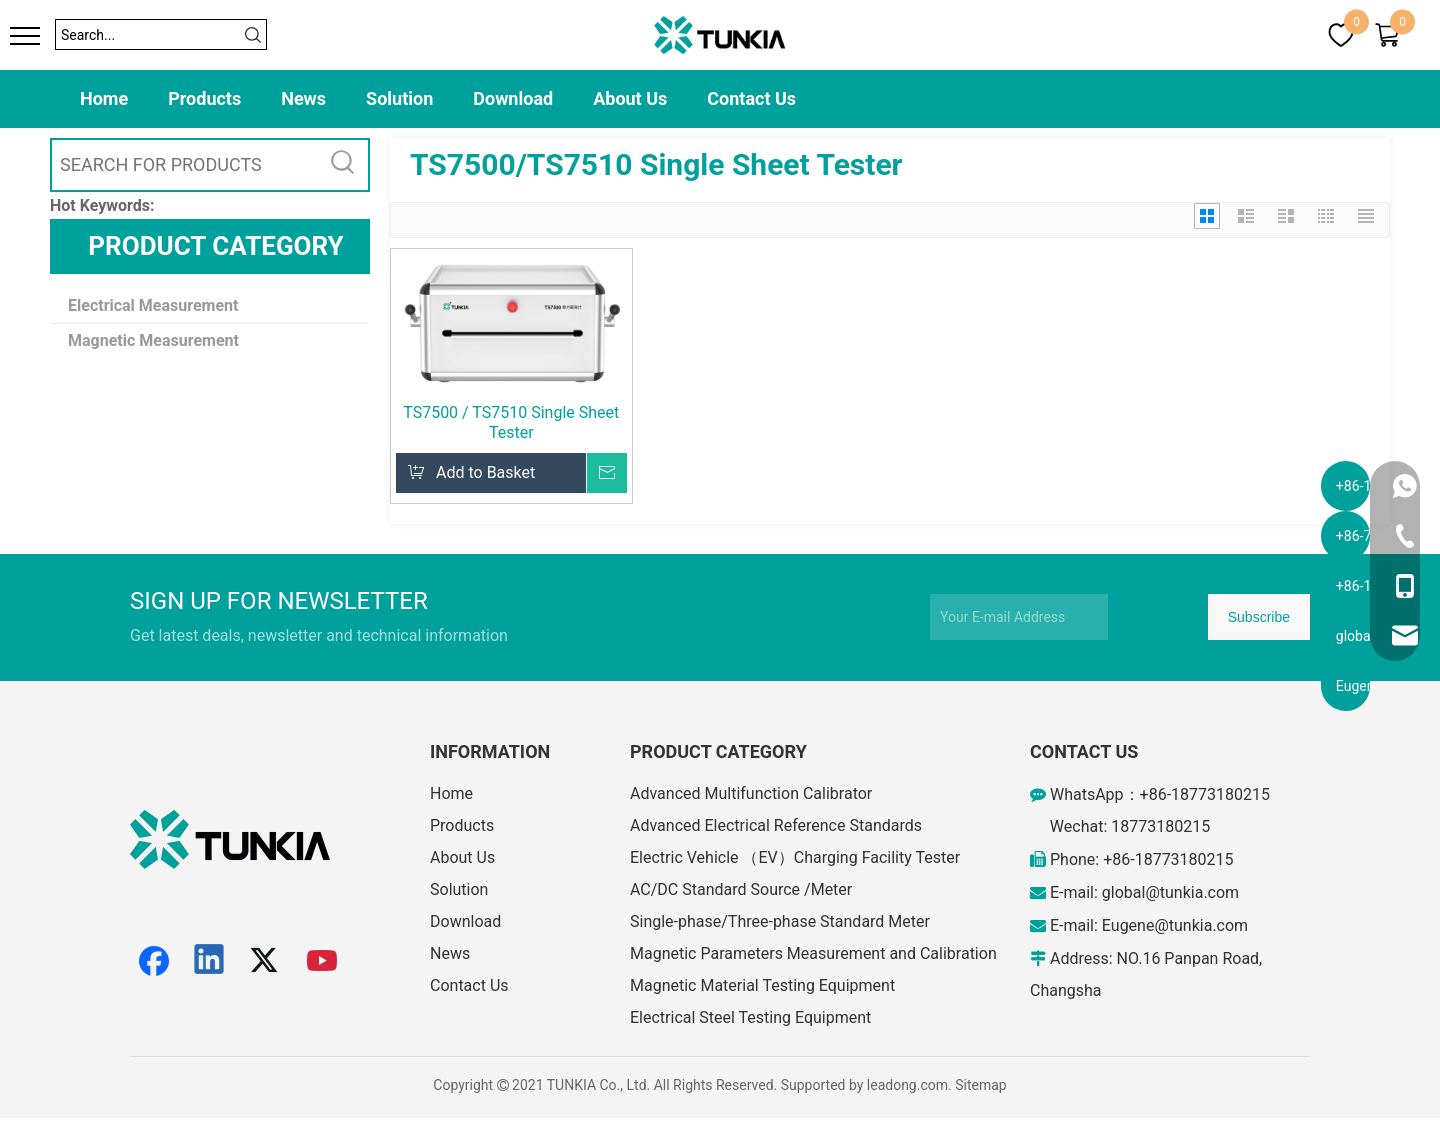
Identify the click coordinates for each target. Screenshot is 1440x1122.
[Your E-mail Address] (1019, 617)
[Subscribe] (1259, 617)
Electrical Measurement (153, 305)
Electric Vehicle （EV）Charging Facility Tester (795, 857)
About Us (630, 98)
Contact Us (751, 98)
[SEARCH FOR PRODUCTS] (185, 165)
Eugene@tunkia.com (1175, 925)
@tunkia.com (1192, 892)
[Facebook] (154, 961)
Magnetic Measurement (153, 340)
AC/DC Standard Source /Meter (741, 889)
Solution (399, 98)
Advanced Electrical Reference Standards (776, 825)
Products (204, 98)
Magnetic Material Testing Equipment (762, 985)
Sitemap (980, 1085)
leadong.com (907, 1085)
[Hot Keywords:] (343, 165)
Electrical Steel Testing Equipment (750, 1017)
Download (513, 98)
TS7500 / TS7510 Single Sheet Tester (511, 422)
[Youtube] (323, 961)
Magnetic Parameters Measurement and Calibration (813, 953)
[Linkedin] (210, 961)
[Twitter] (267, 961)
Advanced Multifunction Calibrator (751, 793)
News (303, 98)
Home (104, 98)
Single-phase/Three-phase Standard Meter (780, 921)
